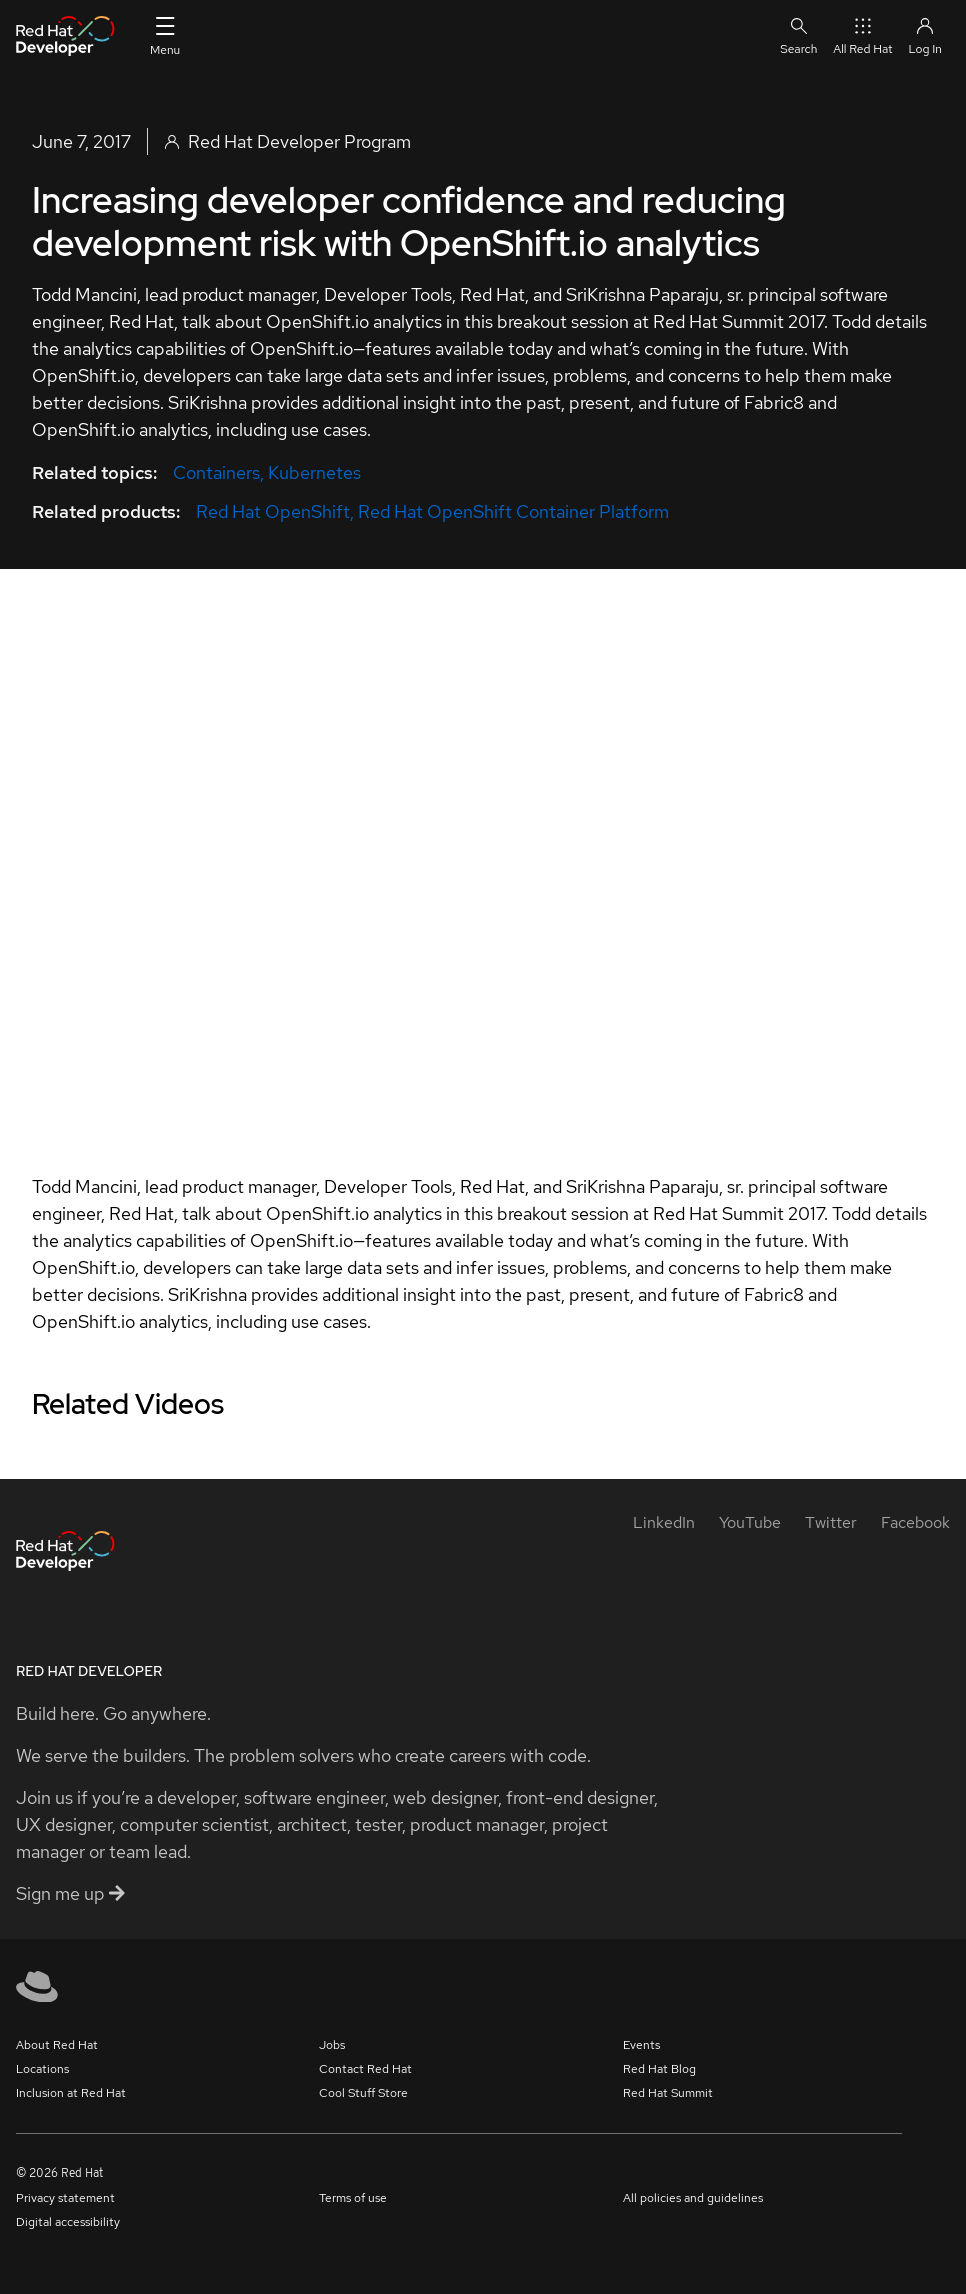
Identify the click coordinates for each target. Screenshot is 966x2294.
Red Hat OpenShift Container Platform (513, 511)
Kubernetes (314, 472)
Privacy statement (65, 2198)
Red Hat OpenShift (273, 511)
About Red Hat (57, 2045)
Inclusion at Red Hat (71, 2093)
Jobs (332, 2045)
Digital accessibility (68, 2222)
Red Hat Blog (659, 2069)
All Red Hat (862, 35)
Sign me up (70, 1893)
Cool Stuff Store (363, 2093)
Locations (42, 2069)
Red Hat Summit (668, 2093)
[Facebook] (915, 1522)
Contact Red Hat (365, 2069)
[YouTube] (750, 1522)
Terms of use (353, 2198)
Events (641, 2045)
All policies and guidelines (693, 2198)
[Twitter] (831, 1522)
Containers (216, 472)
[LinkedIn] (664, 1522)
